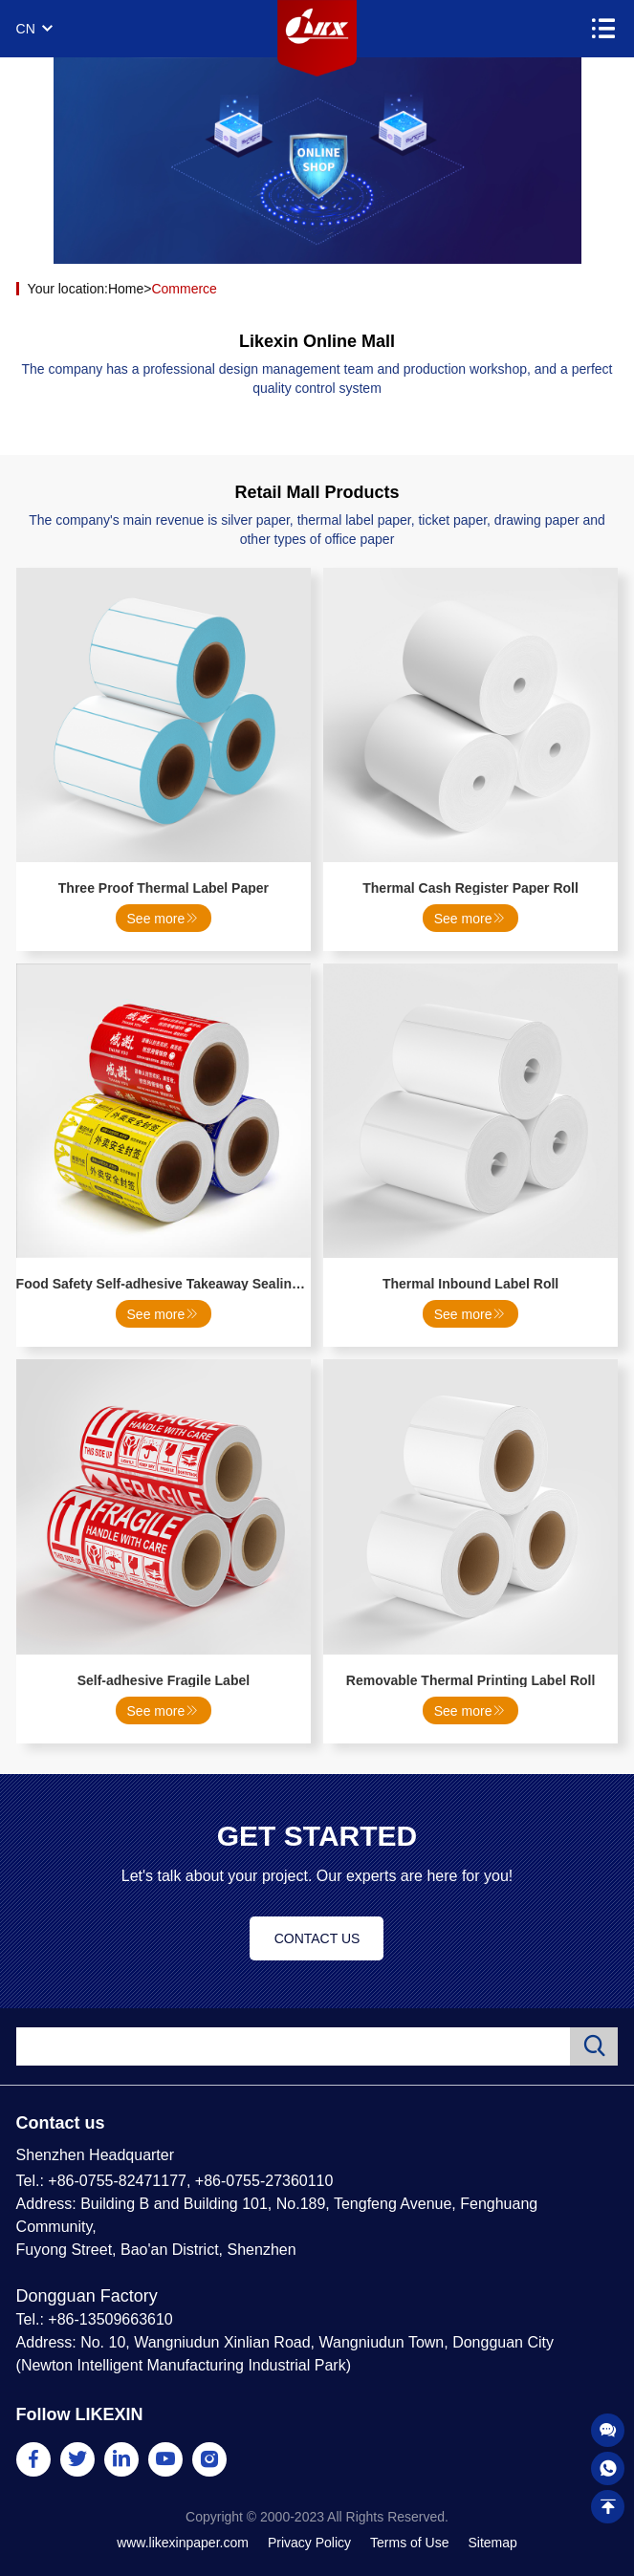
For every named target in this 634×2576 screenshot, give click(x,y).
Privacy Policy (309, 2542)
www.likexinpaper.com (183, 2542)
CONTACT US (317, 1938)
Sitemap (492, 2542)
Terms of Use (409, 2542)
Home (125, 288)
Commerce (183, 288)
